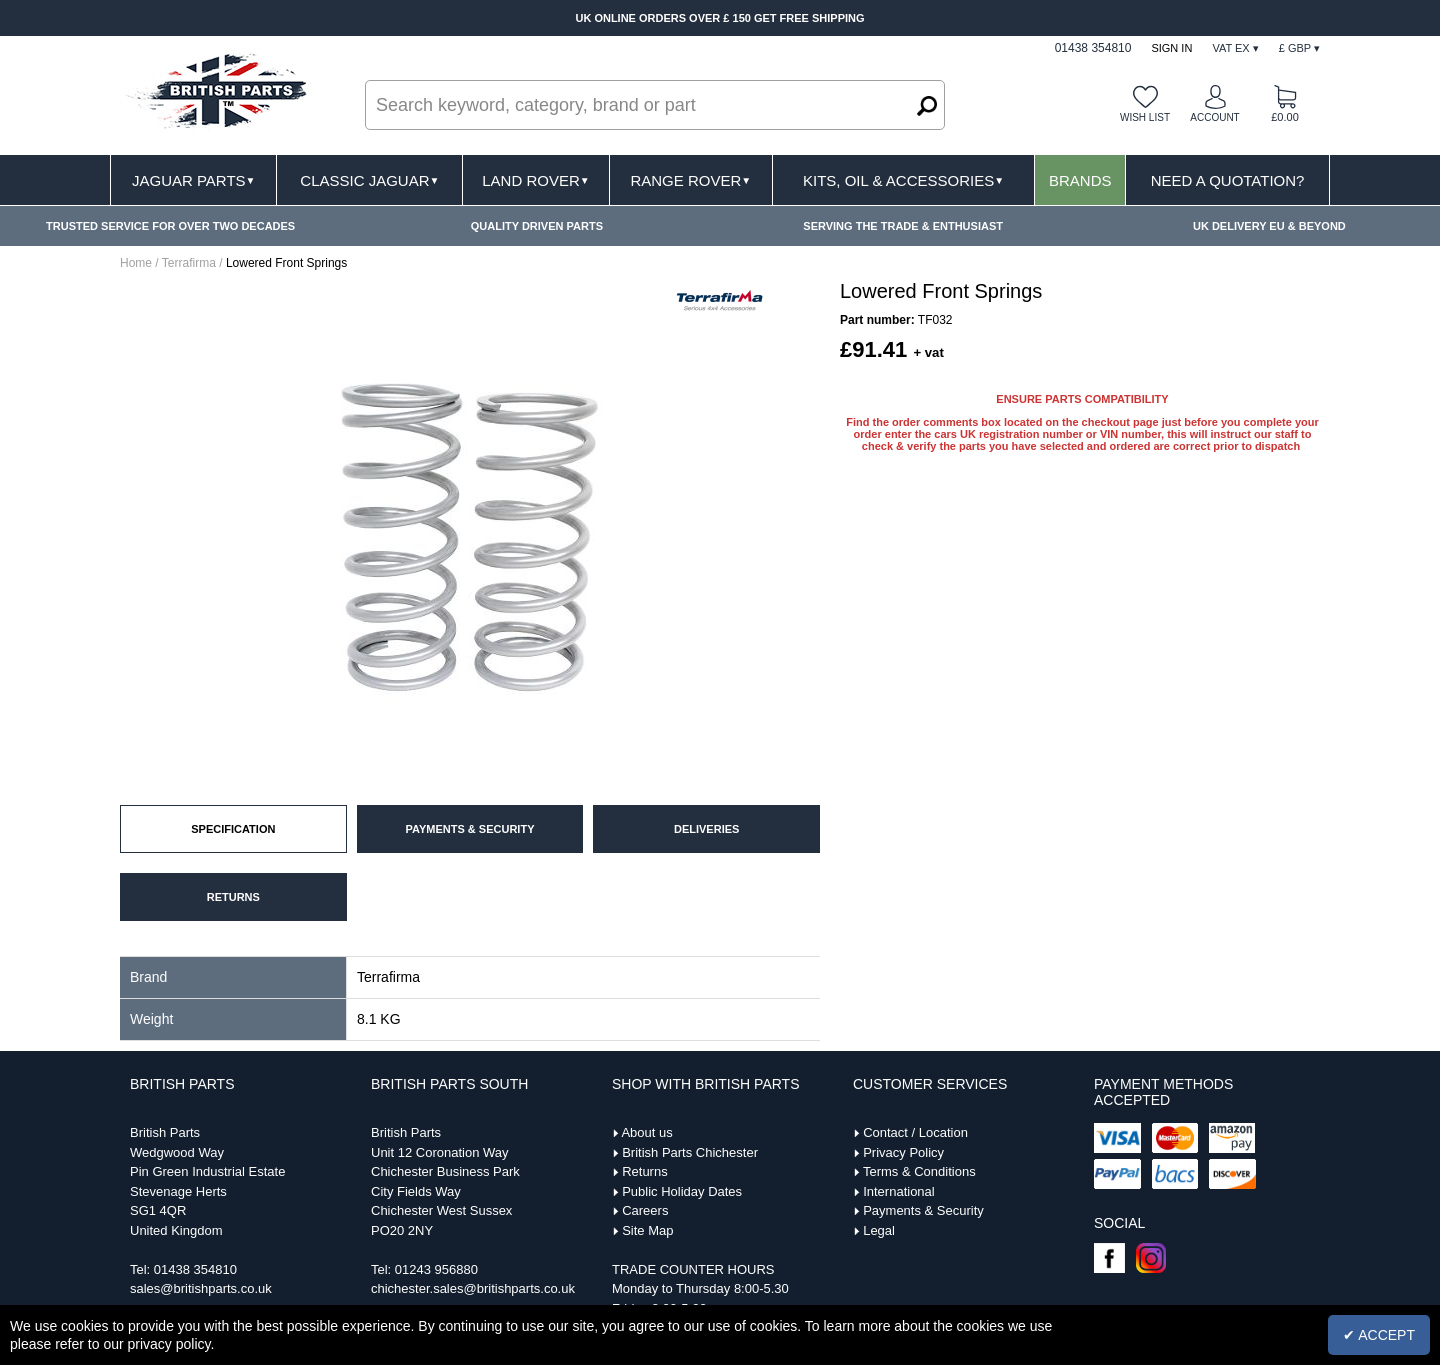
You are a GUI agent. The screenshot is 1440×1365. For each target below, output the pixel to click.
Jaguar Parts (194, 180)
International (899, 1191)
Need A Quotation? (1228, 180)
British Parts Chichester (690, 1152)
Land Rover (535, 180)
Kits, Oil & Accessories (903, 180)
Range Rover (690, 180)
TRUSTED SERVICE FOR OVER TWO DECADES (170, 226)
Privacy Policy (903, 1152)
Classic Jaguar (369, 180)
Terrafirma (189, 263)
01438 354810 (195, 1269)
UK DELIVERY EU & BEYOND (1269, 226)
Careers (645, 1210)
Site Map (647, 1230)
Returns (645, 1171)
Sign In (1171, 48)
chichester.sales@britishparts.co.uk (473, 1288)
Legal (879, 1230)
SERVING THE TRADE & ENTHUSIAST (903, 226)
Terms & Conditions (919, 1171)
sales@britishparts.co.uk (201, 1288)
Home (136, 263)
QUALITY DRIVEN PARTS (537, 226)
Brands (1080, 180)
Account (1214, 117)
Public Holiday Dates (682, 1191)
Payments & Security (923, 1210)
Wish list (1145, 117)
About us (646, 1132)
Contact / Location (915, 1132)
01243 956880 (436, 1269)
